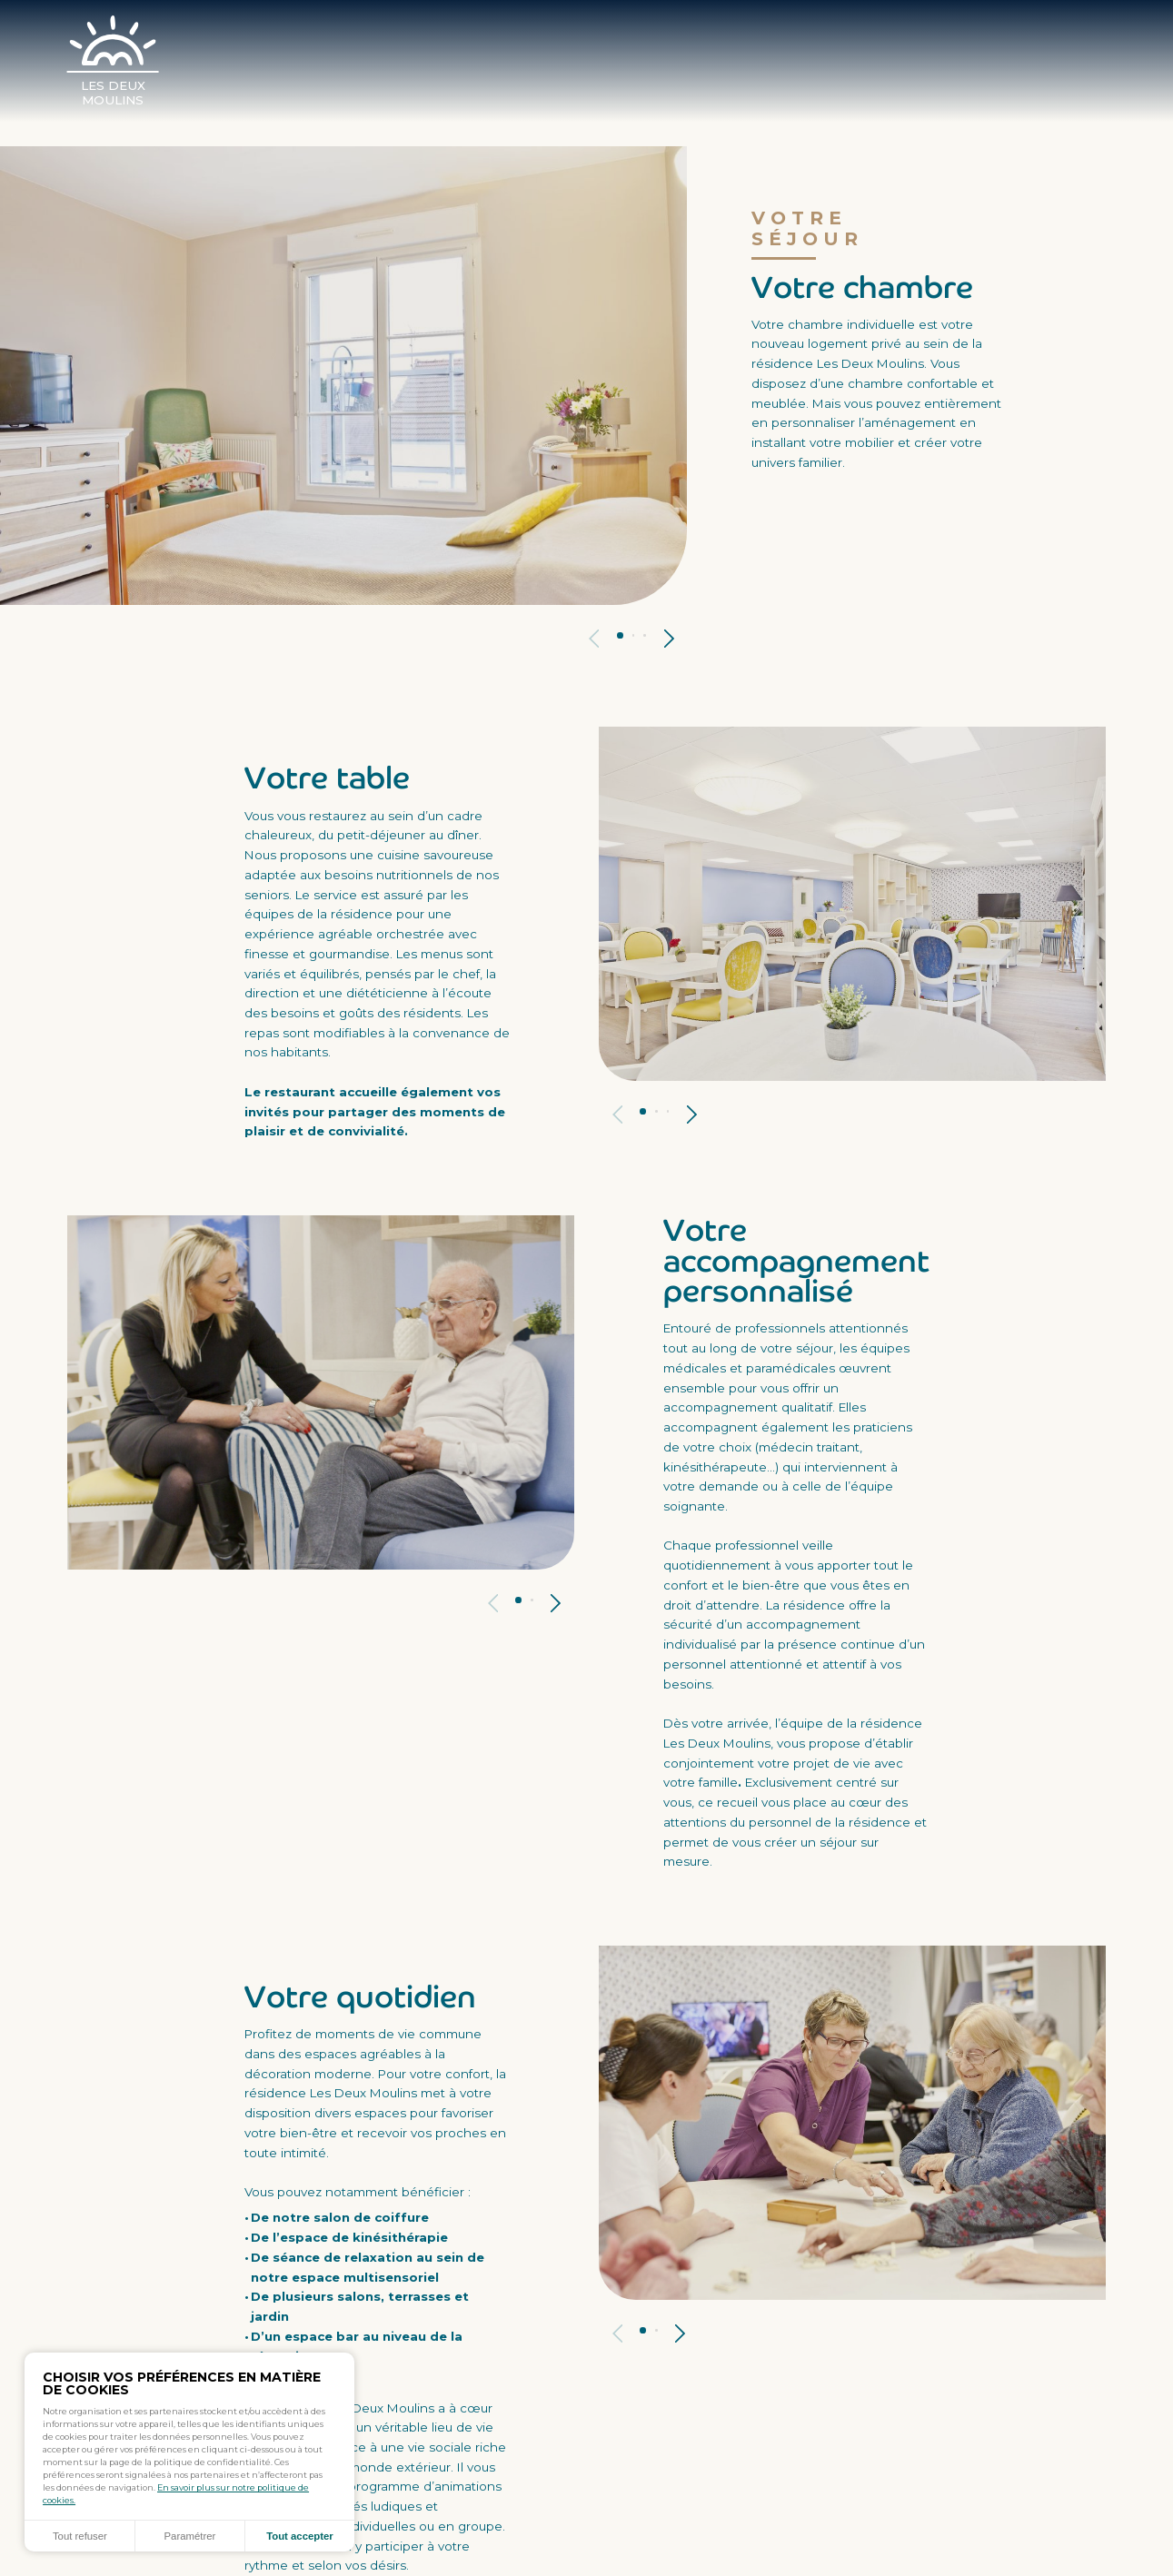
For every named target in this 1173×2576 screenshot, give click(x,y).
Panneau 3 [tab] (644, 635)
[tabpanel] (343, 375)
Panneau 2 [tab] (633, 635)
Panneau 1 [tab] (620, 635)
